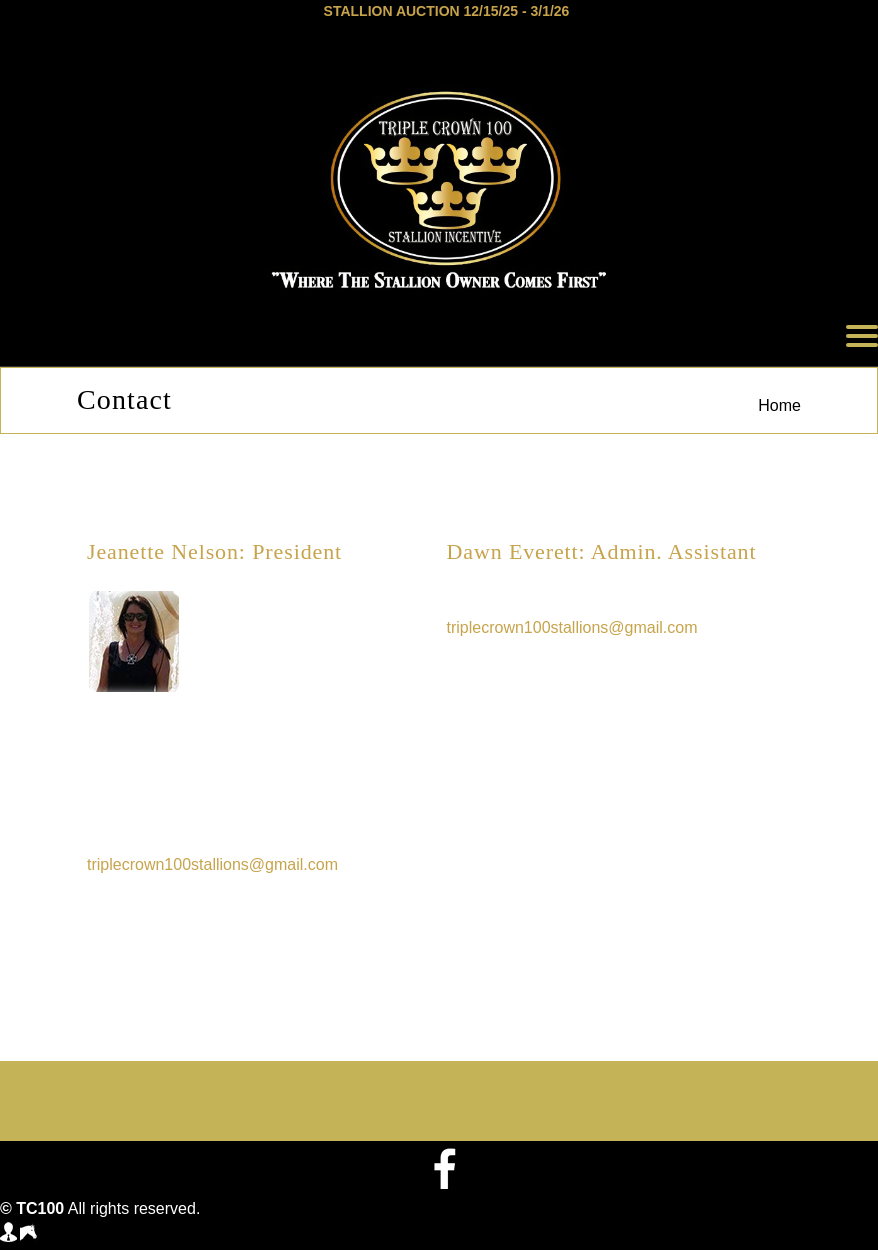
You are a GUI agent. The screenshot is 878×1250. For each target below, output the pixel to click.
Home (779, 405)
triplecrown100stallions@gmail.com (212, 864)
